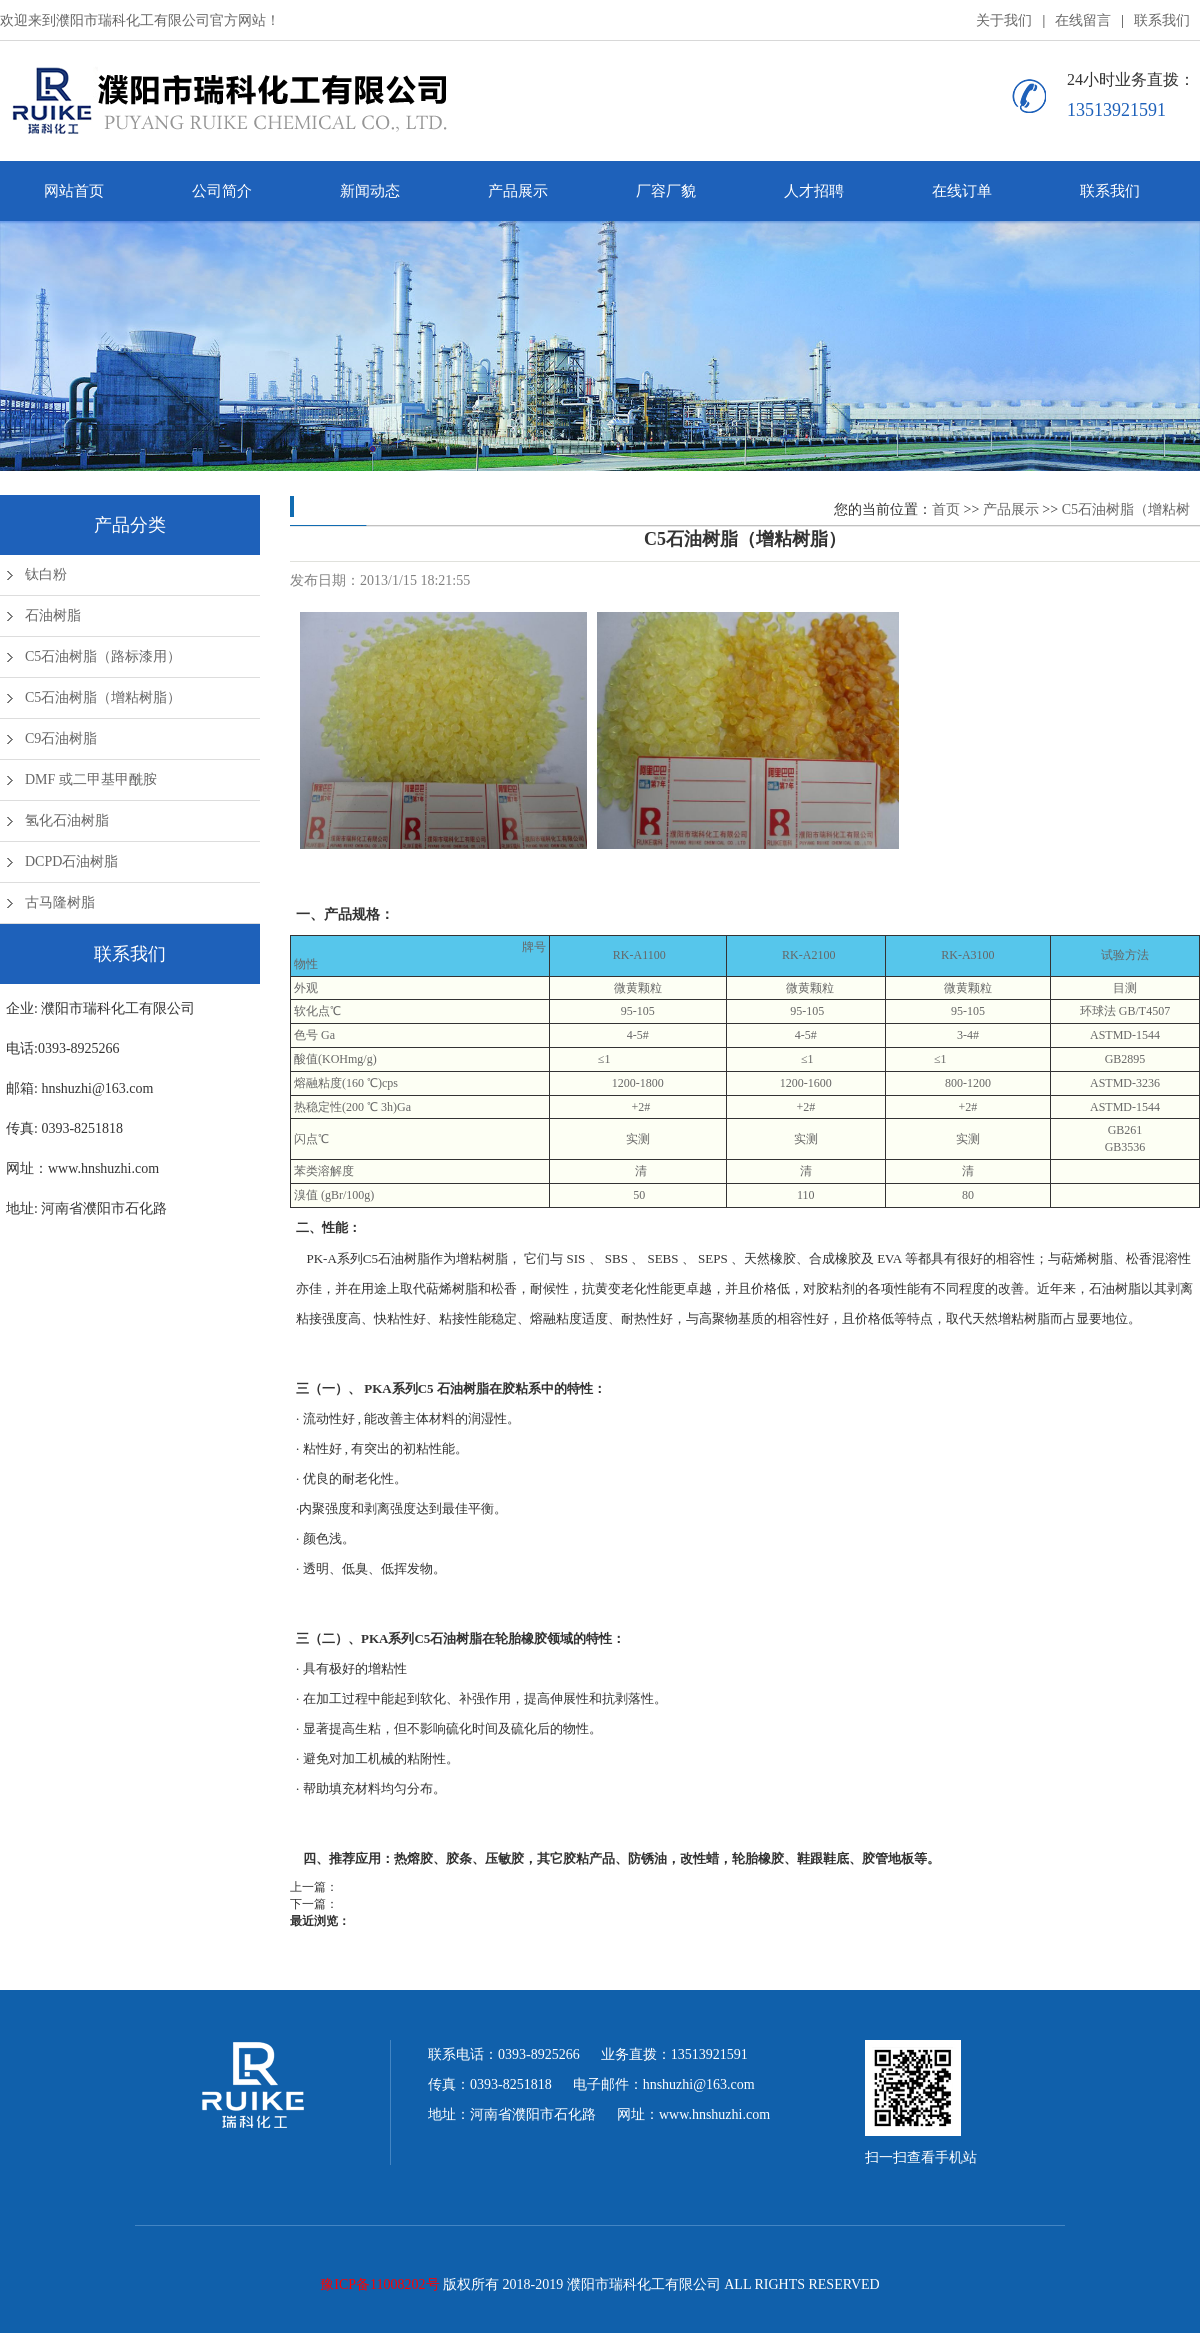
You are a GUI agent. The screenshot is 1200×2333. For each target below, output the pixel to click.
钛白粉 (46, 574)
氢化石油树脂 (67, 820)
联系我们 (1162, 20)
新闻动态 (370, 191)
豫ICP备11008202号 (379, 2284)
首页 (946, 509)
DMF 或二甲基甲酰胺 (91, 779)
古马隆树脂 (60, 902)
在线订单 (962, 191)
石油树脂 (53, 615)
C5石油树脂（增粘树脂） (103, 697)
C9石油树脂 (61, 738)
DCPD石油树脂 (71, 861)
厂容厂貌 (666, 191)
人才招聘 (814, 191)
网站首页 (74, 191)
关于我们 (1004, 20)
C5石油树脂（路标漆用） (103, 656)
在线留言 (1083, 20)
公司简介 (222, 191)
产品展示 (518, 191)
